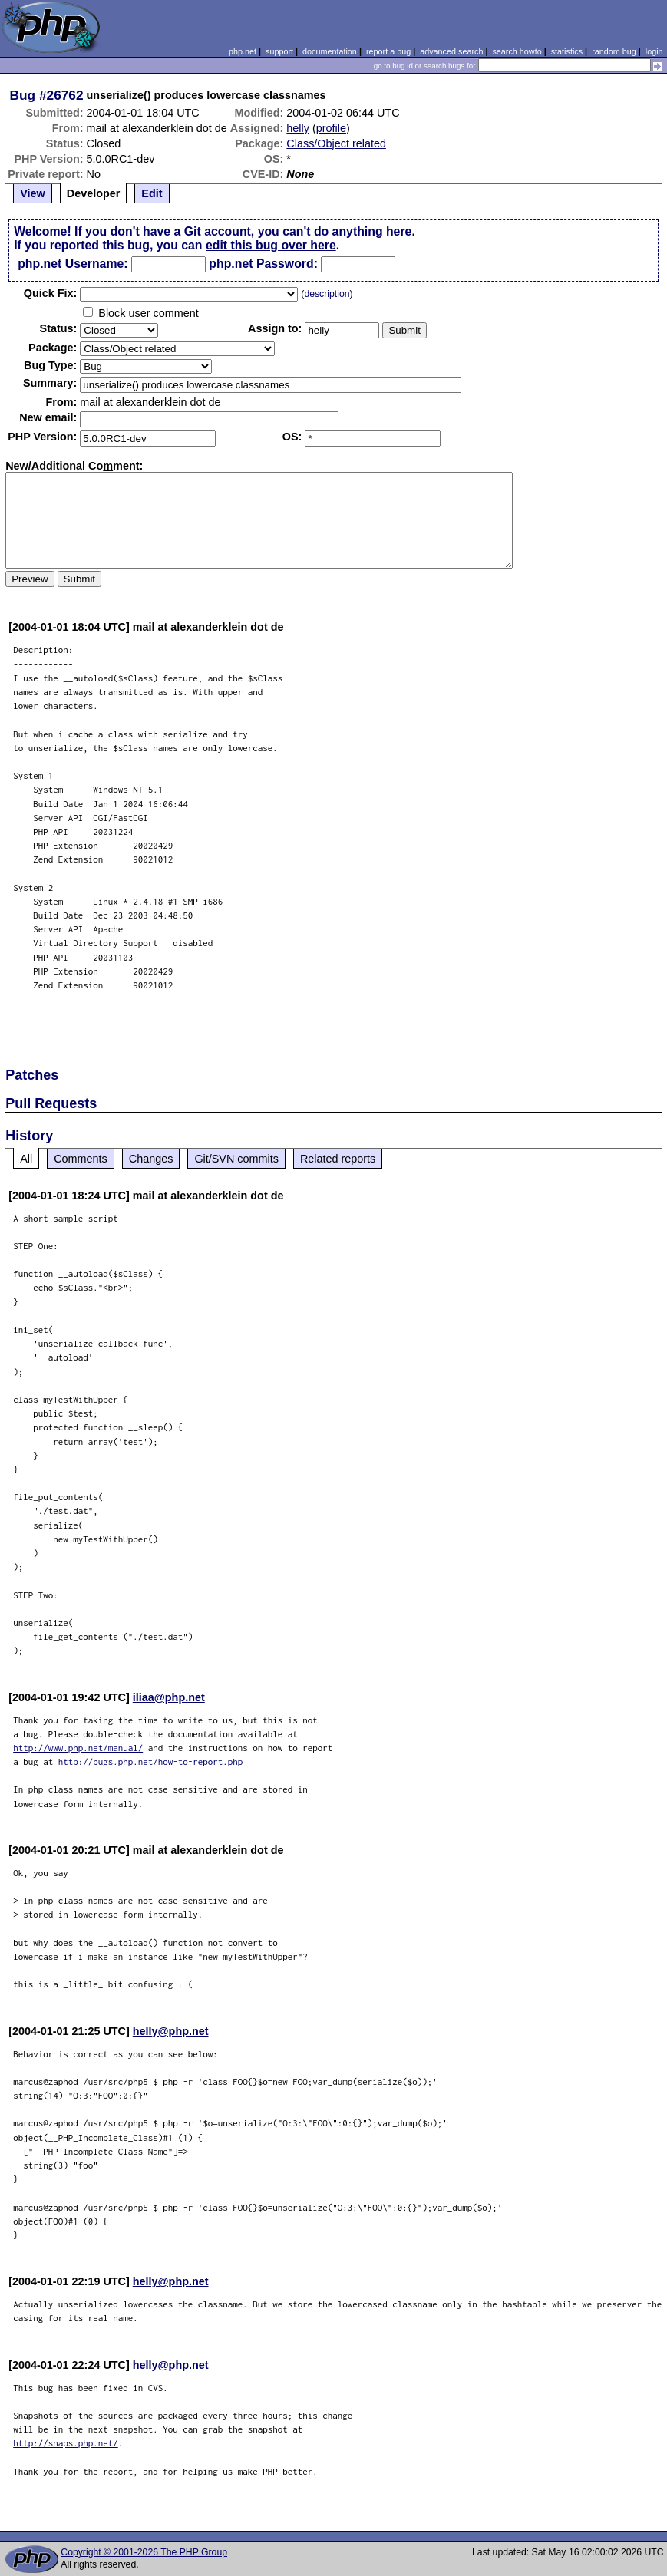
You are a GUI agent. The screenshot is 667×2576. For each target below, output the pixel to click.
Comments (80, 1159)
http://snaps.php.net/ (65, 2443)
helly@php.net (171, 2031)
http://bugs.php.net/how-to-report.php (150, 1761)
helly (297, 128)
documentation (329, 51)
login (654, 51)
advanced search (451, 51)
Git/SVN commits (236, 1159)
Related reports (337, 1159)
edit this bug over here (271, 245)
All (26, 1159)
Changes (151, 1159)
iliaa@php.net (169, 1697)
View (32, 193)
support (279, 51)
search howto (516, 51)
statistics (567, 51)
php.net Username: (72, 263)
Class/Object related (336, 143)
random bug (614, 51)
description (326, 294)
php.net (242, 51)
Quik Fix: (51, 293)
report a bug (388, 51)
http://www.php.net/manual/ (78, 1748)
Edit (151, 193)
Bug (23, 95)
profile (331, 128)
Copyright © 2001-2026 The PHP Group (144, 2552)
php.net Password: (263, 263)
